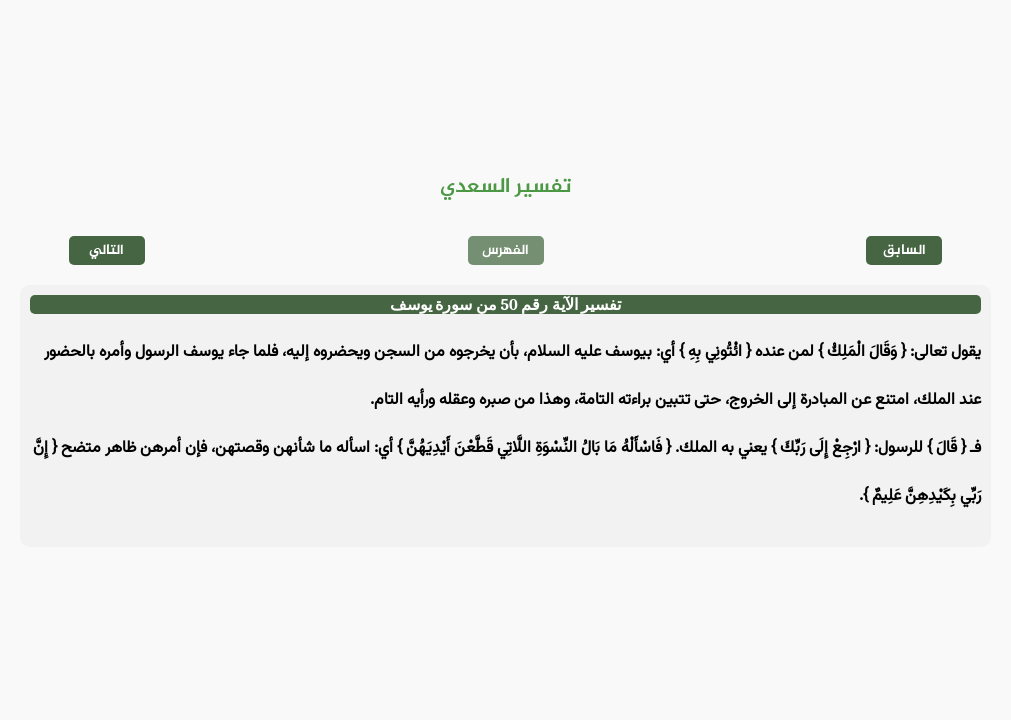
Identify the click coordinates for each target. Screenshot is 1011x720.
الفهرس (505, 250)
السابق (904, 250)
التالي (106, 250)
